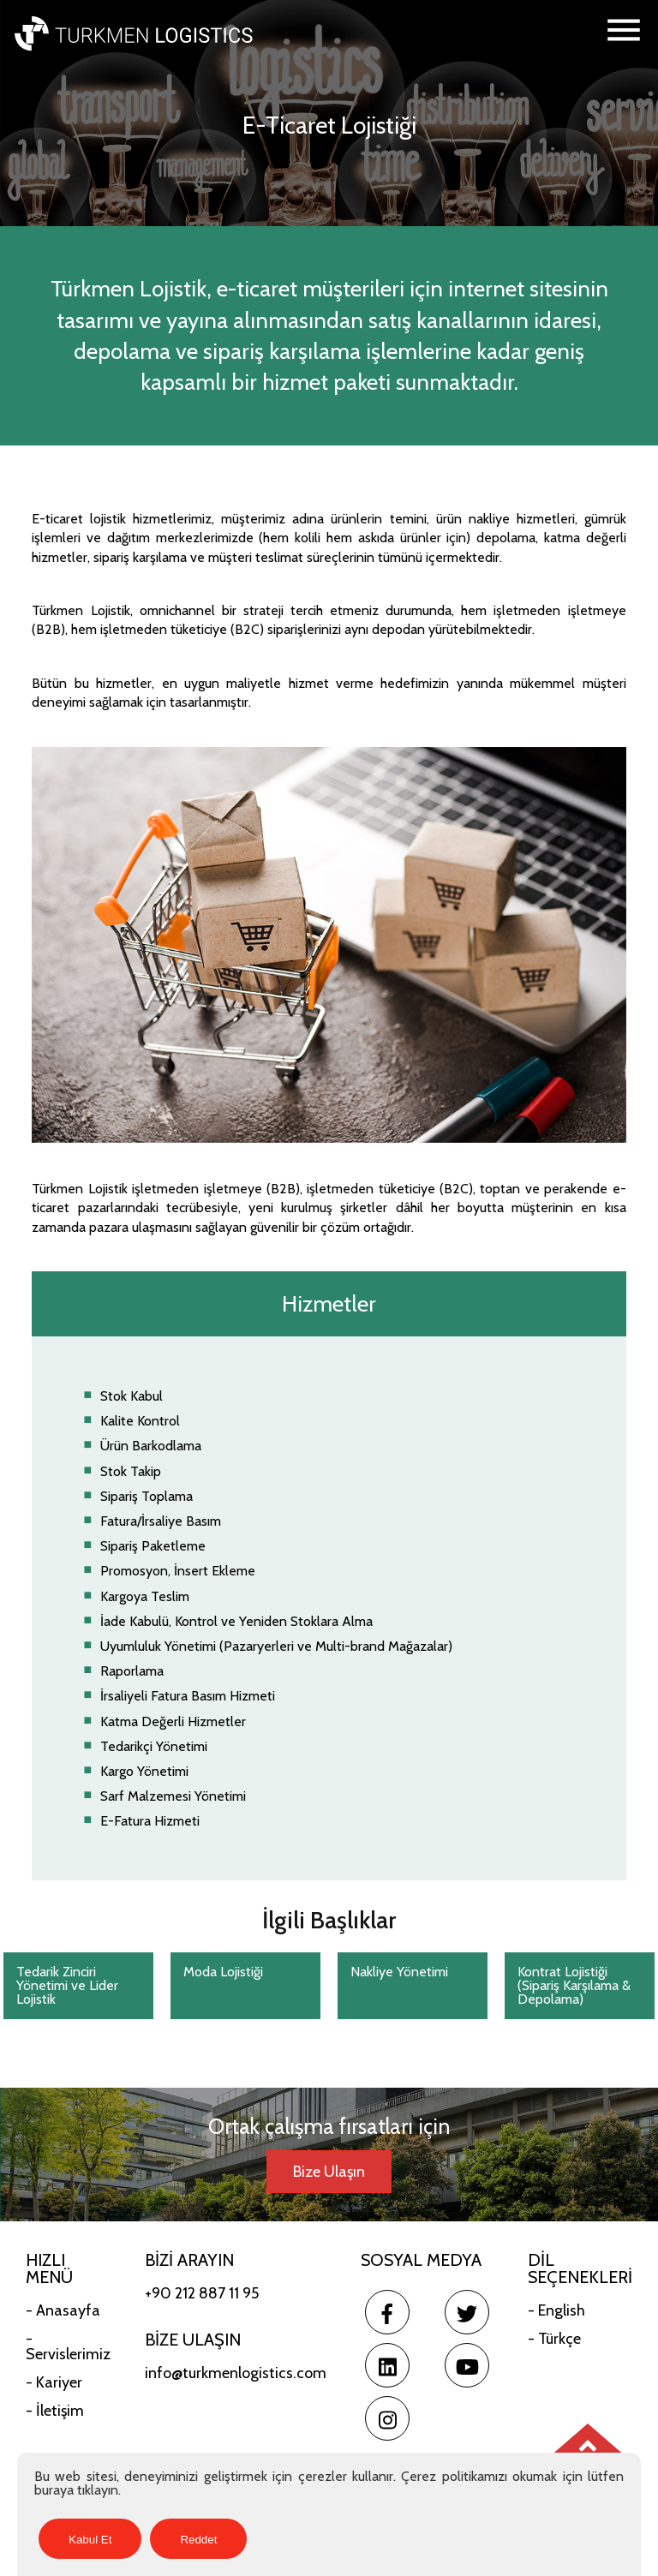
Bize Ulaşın (329, 2171)
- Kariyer (54, 2382)
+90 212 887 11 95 (202, 2293)
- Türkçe (554, 2338)
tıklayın (97, 2490)
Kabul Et (90, 2539)
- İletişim (55, 2410)
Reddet (198, 2539)
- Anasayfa (63, 2310)
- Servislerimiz (68, 2346)
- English (556, 2310)
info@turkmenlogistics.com (235, 2373)
